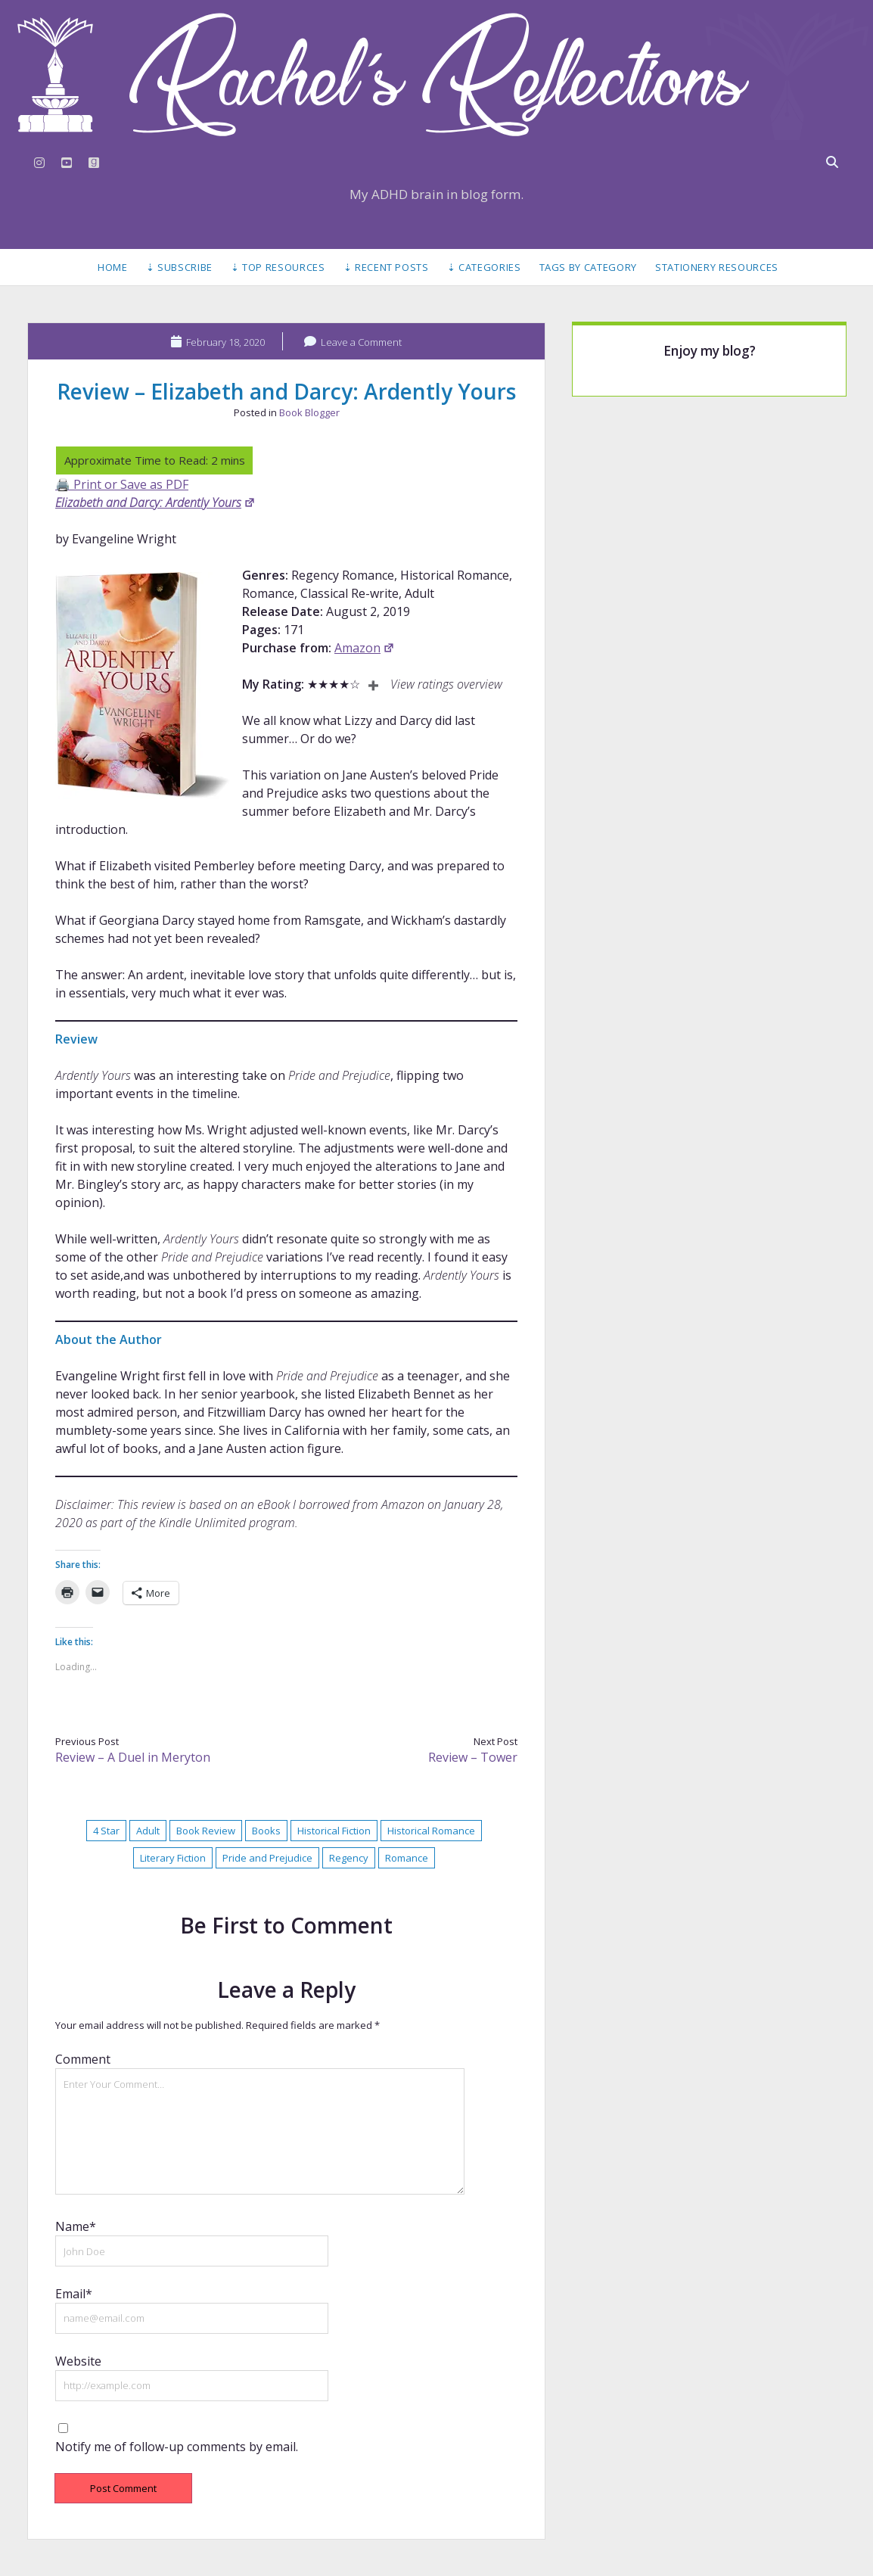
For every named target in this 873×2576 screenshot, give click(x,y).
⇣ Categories (484, 267)
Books (266, 1830)
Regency (348, 1858)
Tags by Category (588, 267)
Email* (73, 2293)
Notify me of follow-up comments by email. (176, 2446)
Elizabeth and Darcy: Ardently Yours (155, 502)
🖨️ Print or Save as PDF (121, 484)
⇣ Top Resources (278, 267)
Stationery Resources (716, 267)
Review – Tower (472, 1757)
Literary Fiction (173, 1858)
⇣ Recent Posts (386, 267)
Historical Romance (431, 1830)
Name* (75, 2226)
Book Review (205, 1830)
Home (113, 267)
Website (78, 2361)
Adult (148, 1830)
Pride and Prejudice (267, 1858)
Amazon (364, 647)
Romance (406, 1858)
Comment (82, 2059)
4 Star (106, 1830)
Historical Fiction (334, 1830)
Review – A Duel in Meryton (132, 1757)
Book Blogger (309, 412)
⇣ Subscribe (179, 267)
